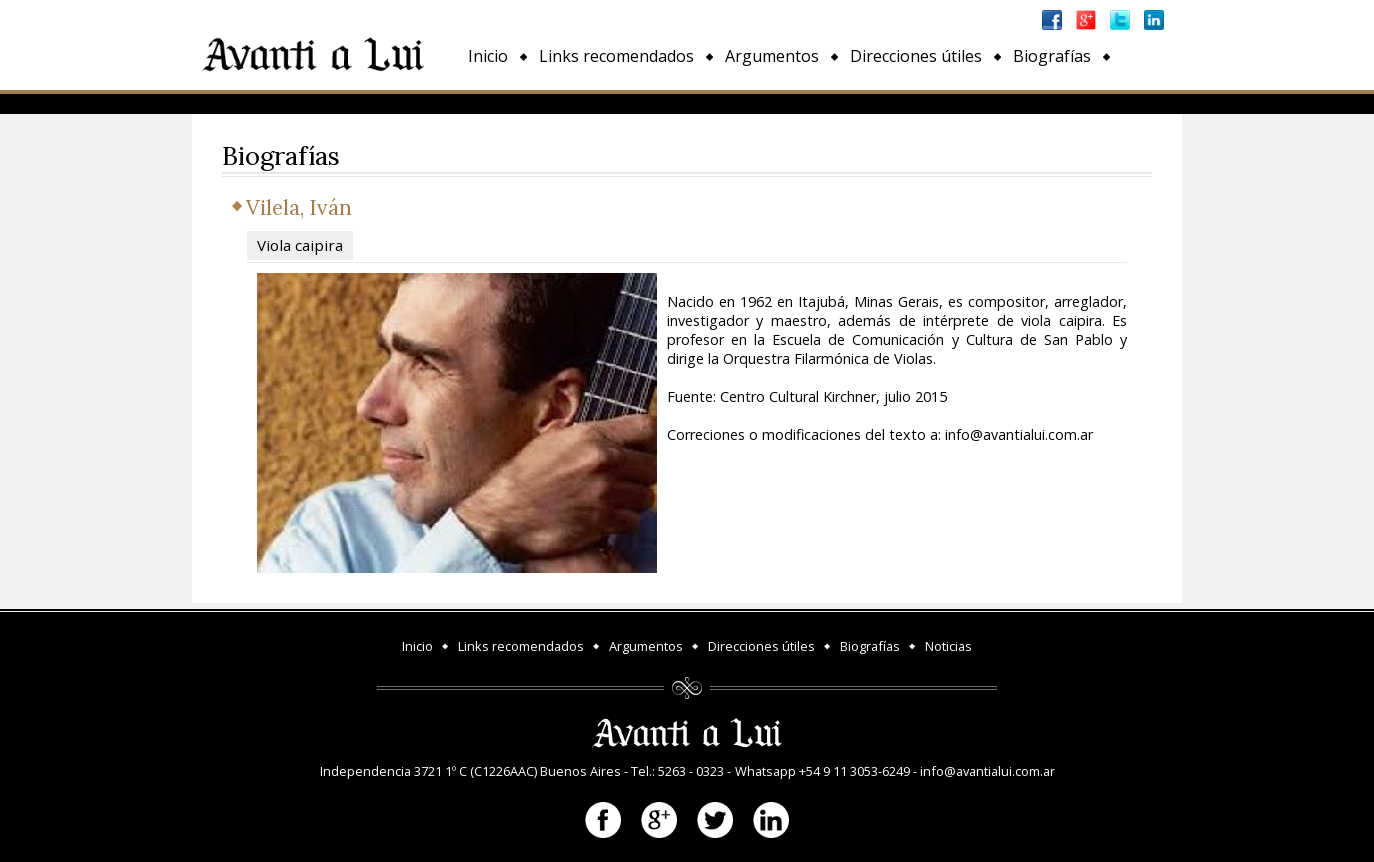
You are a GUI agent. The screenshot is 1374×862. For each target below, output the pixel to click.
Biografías (1052, 56)
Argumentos (772, 56)
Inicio (488, 56)
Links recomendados (616, 56)
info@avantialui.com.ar (987, 771)
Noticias (498, 102)
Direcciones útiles (916, 56)
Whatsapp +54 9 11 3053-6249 (822, 771)
